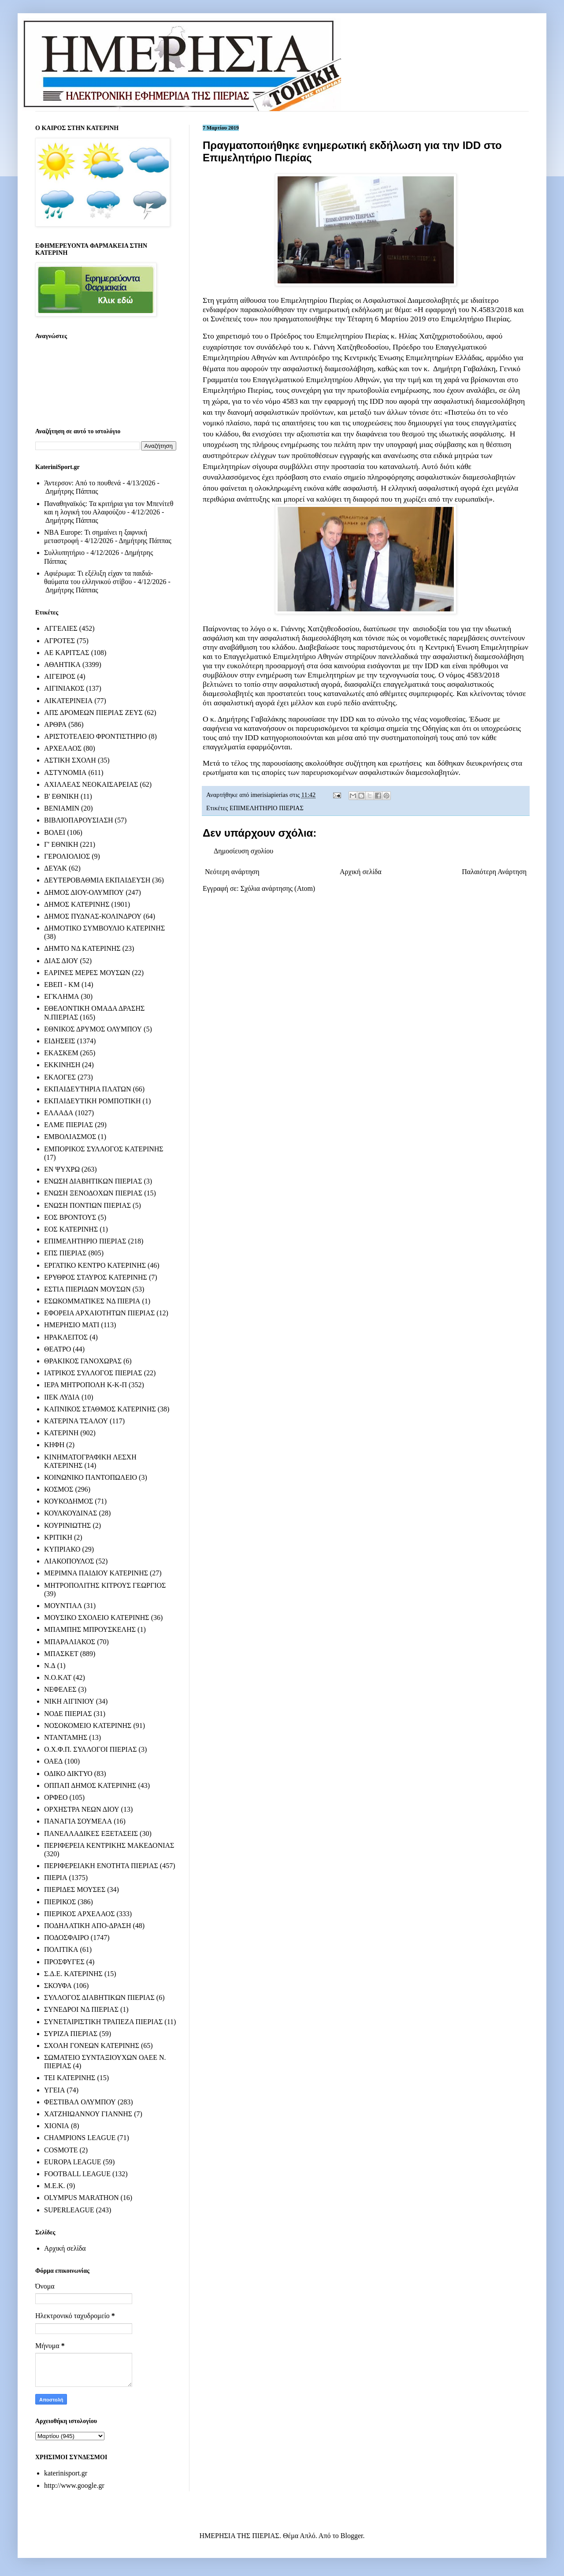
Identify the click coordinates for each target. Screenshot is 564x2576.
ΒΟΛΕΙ (54, 832)
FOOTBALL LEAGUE (77, 2174)
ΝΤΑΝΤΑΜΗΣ (65, 1737)
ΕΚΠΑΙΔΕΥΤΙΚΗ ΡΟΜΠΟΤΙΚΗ (92, 1101)
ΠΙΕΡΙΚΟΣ (60, 1902)
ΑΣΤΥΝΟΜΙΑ (65, 772)
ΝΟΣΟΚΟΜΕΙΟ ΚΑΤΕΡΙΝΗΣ (87, 1725)
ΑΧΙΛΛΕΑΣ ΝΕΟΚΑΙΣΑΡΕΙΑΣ (91, 784)
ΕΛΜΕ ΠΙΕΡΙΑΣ (68, 1124)
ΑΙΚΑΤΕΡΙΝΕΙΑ (68, 700)
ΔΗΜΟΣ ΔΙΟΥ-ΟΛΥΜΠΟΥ (84, 892)
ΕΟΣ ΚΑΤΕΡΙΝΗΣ (71, 1229)
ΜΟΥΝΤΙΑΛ (63, 1605)
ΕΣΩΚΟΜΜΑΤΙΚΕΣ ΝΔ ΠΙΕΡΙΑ (92, 1301)
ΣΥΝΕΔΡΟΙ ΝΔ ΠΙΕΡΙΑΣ (81, 2009)
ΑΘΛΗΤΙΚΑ (62, 664)
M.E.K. (54, 2185)
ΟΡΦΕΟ (55, 1797)
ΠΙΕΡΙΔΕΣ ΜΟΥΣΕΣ (74, 1889)
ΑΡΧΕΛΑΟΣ (63, 748)
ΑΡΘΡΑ (55, 724)
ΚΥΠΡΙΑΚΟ (62, 1549)
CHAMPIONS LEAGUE (79, 2137)
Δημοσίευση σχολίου (243, 851)
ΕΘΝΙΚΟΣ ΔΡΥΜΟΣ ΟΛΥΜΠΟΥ (93, 1029)
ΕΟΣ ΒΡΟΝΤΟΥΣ (70, 1217)
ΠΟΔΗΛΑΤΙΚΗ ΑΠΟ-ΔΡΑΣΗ (87, 1925)
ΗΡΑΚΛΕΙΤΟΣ (66, 1337)
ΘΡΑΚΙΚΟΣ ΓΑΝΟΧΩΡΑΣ (83, 1361)
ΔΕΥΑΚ (55, 868)
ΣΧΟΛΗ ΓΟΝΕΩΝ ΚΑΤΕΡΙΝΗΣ (91, 2045)
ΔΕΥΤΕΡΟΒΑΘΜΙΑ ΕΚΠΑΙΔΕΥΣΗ (97, 880)
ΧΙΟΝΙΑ (56, 2125)
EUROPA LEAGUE (72, 2162)
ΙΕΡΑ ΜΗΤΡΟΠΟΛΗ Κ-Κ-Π (85, 1385)
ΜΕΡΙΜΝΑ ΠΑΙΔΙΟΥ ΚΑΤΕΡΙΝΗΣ (96, 1573)
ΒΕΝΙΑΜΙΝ (61, 808)
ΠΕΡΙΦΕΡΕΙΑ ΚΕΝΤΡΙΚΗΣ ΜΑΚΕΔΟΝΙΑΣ (109, 1845)
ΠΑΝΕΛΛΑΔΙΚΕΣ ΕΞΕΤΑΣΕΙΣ (91, 1833)
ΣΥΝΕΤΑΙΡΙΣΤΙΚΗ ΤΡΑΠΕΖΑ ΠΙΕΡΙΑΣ (103, 2021)
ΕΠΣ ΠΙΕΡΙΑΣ (65, 1253)
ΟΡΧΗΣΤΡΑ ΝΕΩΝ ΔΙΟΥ (81, 1809)
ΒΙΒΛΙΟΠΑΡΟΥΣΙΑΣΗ (78, 820)
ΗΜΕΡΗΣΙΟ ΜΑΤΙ (71, 1325)
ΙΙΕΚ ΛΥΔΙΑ (62, 1397)
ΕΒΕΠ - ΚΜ (62, 984)
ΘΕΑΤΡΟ (57, 1349)
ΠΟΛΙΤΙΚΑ (61, 1949)
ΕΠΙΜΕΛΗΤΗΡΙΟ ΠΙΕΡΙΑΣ (267, 808)
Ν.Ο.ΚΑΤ (57, 1677)
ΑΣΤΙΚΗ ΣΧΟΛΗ (70, 760)
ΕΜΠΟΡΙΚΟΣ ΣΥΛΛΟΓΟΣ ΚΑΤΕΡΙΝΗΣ (103, 1149)
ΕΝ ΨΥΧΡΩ (62, 1169)
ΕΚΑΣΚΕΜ (61, 1053)
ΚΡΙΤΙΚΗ (58, 1537)
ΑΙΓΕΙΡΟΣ (59, 676)
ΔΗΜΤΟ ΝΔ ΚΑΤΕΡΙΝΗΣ (82, 948)
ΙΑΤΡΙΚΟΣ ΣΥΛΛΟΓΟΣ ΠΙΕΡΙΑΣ (93, 1373)
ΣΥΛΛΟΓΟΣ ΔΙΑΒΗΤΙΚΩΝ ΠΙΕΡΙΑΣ (99, 1997)
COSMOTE (61, 2150)
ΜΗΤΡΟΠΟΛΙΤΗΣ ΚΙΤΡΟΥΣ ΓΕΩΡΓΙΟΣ (105, 1585)
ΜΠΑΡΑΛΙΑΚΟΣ (69, 1641)
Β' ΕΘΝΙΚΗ (61, 796)
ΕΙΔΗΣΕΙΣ (59, 1041)
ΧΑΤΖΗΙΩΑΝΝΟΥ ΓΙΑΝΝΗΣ (88, 2114)
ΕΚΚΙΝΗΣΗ (62, 1064)
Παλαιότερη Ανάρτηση (494, 871)
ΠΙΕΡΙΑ (55, 1877)
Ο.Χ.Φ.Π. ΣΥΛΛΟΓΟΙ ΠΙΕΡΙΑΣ (90, 1749)
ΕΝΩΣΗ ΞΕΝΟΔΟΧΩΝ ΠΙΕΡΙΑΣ (93, 1193)
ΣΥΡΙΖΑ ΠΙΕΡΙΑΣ (70, 2033)
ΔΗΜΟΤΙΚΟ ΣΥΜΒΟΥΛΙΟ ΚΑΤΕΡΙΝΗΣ (104, 928)
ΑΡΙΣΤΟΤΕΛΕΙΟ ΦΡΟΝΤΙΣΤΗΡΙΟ (95, 736)
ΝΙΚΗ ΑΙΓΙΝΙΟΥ (69, 1701)
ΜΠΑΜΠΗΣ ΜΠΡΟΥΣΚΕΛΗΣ (90, 1629)
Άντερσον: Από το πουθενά (82, 483)
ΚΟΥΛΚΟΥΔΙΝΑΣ (70, 1513)
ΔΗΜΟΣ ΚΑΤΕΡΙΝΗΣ (76, 904)
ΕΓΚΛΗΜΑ (61, 996)
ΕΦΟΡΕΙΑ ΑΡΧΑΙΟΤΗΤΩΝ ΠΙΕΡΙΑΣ (99, 1313)
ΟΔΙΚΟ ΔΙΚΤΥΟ (68, 1773)
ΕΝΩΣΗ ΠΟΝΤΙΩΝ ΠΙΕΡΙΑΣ (87, 1205)
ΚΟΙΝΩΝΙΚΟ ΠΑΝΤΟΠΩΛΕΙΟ (90, 1477)
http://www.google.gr (74, 2485)
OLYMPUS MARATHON (81, 2197)
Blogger (352, 2535)
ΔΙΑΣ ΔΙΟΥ (61, 960)
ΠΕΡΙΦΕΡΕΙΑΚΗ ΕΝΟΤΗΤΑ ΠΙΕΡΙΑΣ (101, 1865)
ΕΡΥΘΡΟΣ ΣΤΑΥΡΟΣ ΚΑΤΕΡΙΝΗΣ (95, 1277)
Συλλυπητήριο (64, 552)
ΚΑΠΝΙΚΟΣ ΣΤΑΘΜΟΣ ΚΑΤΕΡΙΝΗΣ (100, 1409)
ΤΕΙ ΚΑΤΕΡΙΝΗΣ (69, 2077)
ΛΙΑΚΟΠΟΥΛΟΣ (69, 1561)
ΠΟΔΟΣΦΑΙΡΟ (66, 1937)
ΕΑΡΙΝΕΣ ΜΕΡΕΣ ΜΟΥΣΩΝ (87, 972)
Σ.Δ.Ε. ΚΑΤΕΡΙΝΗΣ (73, 1973)
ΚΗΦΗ (54, 1444)
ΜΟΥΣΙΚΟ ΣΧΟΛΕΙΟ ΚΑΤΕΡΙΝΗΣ (96, 1617)
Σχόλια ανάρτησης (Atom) (278, 888)
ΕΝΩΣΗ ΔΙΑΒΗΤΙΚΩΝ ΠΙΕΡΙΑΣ (93, 1181)
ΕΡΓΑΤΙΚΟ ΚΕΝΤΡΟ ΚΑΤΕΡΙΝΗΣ (95, 1265)
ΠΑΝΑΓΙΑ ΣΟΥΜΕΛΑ (78, 1821)
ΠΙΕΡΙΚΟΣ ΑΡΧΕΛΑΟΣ (79, 1913)
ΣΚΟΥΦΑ (58, 1985)
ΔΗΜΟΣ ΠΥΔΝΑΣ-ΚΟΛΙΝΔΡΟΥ (92, 916)
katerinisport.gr (65, 2473)
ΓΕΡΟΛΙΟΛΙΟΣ (67, 856)
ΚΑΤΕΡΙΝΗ (61, 1433)
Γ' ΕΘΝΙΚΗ (61, 844)
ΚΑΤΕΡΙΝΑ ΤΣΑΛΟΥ (76, 1421)
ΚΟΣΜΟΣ (58, 1489)
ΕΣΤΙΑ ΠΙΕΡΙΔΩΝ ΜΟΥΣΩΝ (87, 1289)
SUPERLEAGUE (69, 2210)
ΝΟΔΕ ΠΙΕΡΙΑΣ (68, 1713)
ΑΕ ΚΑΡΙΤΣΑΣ (66, 652)
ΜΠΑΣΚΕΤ (61, 1653)
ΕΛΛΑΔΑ (58, 1113)
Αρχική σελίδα (361, 871)
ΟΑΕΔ (53, 1761)
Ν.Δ (50, 1665)
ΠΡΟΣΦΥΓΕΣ (64, 1962)
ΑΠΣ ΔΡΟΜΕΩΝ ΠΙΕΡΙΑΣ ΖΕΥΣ (93, 712)
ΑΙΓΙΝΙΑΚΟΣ (64, 688)
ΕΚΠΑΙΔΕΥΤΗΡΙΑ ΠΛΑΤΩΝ (87, 1089)
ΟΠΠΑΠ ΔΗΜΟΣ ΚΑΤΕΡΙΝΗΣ (90, 1785)
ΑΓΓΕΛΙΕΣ (61, 628)
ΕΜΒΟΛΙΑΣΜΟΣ (70, 1136)
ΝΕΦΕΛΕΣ (60, 1689)
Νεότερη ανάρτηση (232, 871)
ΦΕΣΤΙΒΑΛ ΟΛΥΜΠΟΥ (80, 2102)
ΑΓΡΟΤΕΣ (59, 640)
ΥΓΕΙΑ (54, 2090)
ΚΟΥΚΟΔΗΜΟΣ (68, 1501)
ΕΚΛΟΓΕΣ (60, 1077)
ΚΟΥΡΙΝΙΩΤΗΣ (67, 1525)
